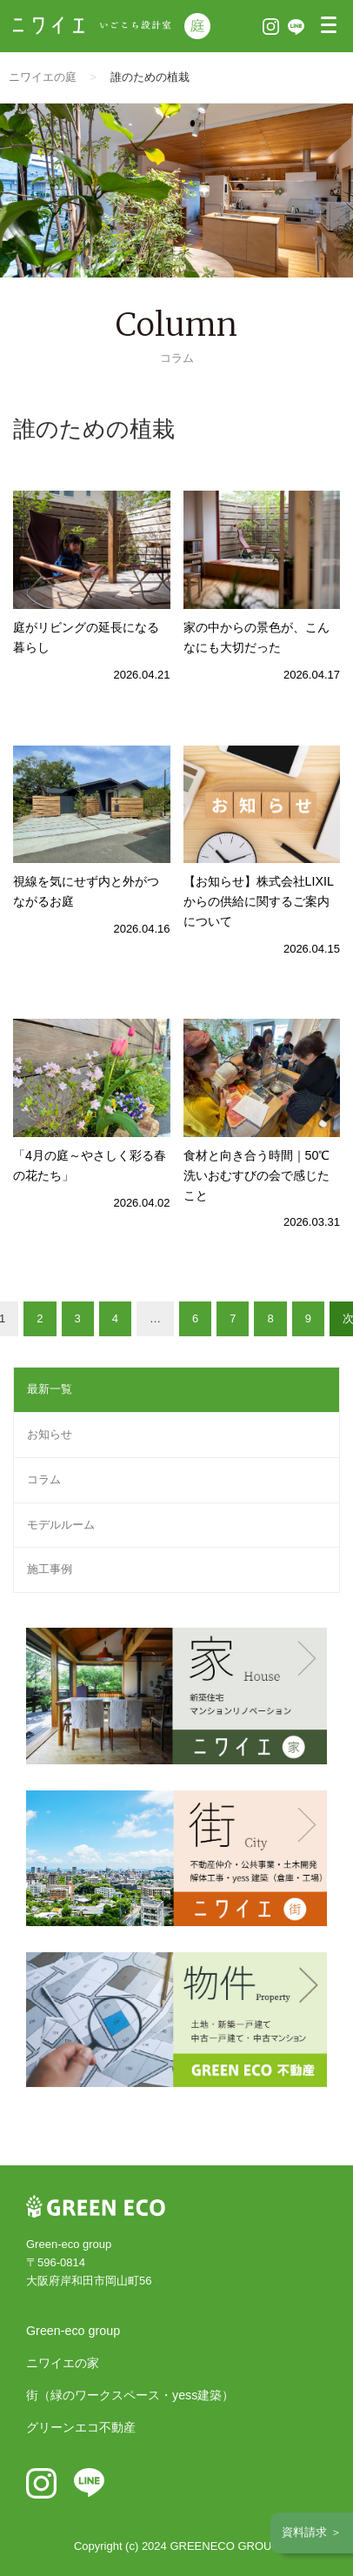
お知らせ (49, 1434)
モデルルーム (61, 1524)
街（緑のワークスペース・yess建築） (130, 2395)
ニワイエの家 (62, 2363)
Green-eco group (73, 2331)
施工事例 (49, 1569)
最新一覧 (49, 1388)
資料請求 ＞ (312, 2532)
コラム (44, 1479)
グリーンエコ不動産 (81, 2427)
